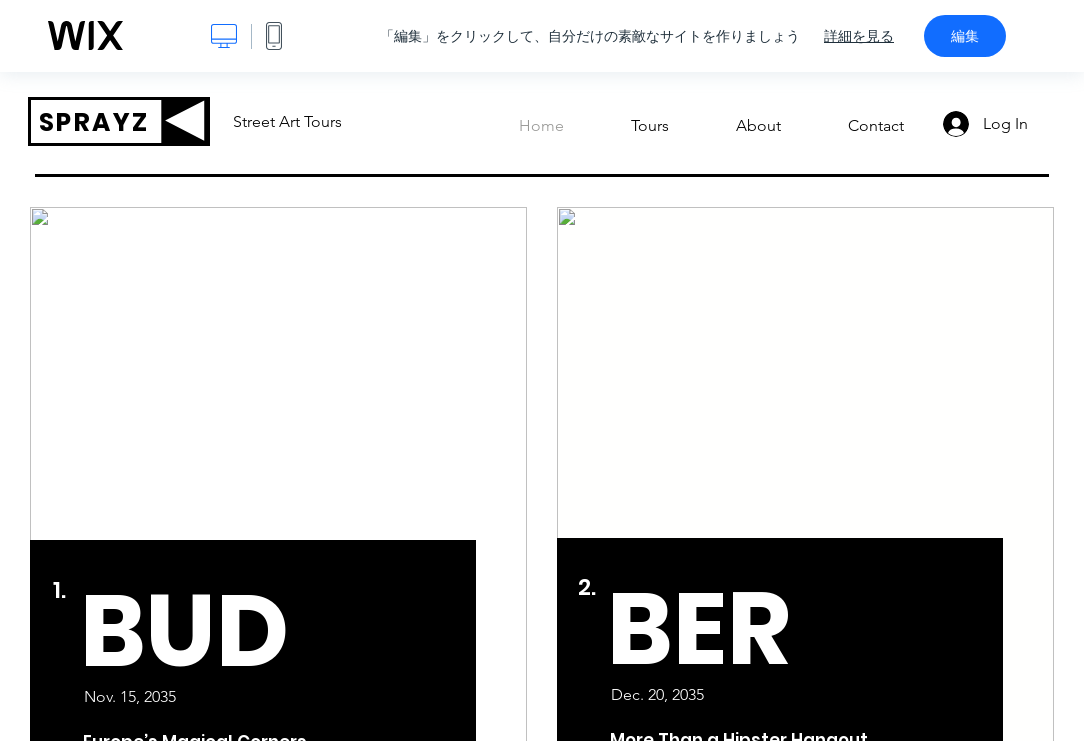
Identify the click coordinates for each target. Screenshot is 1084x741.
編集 (965, 36)
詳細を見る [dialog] (859, 36)
